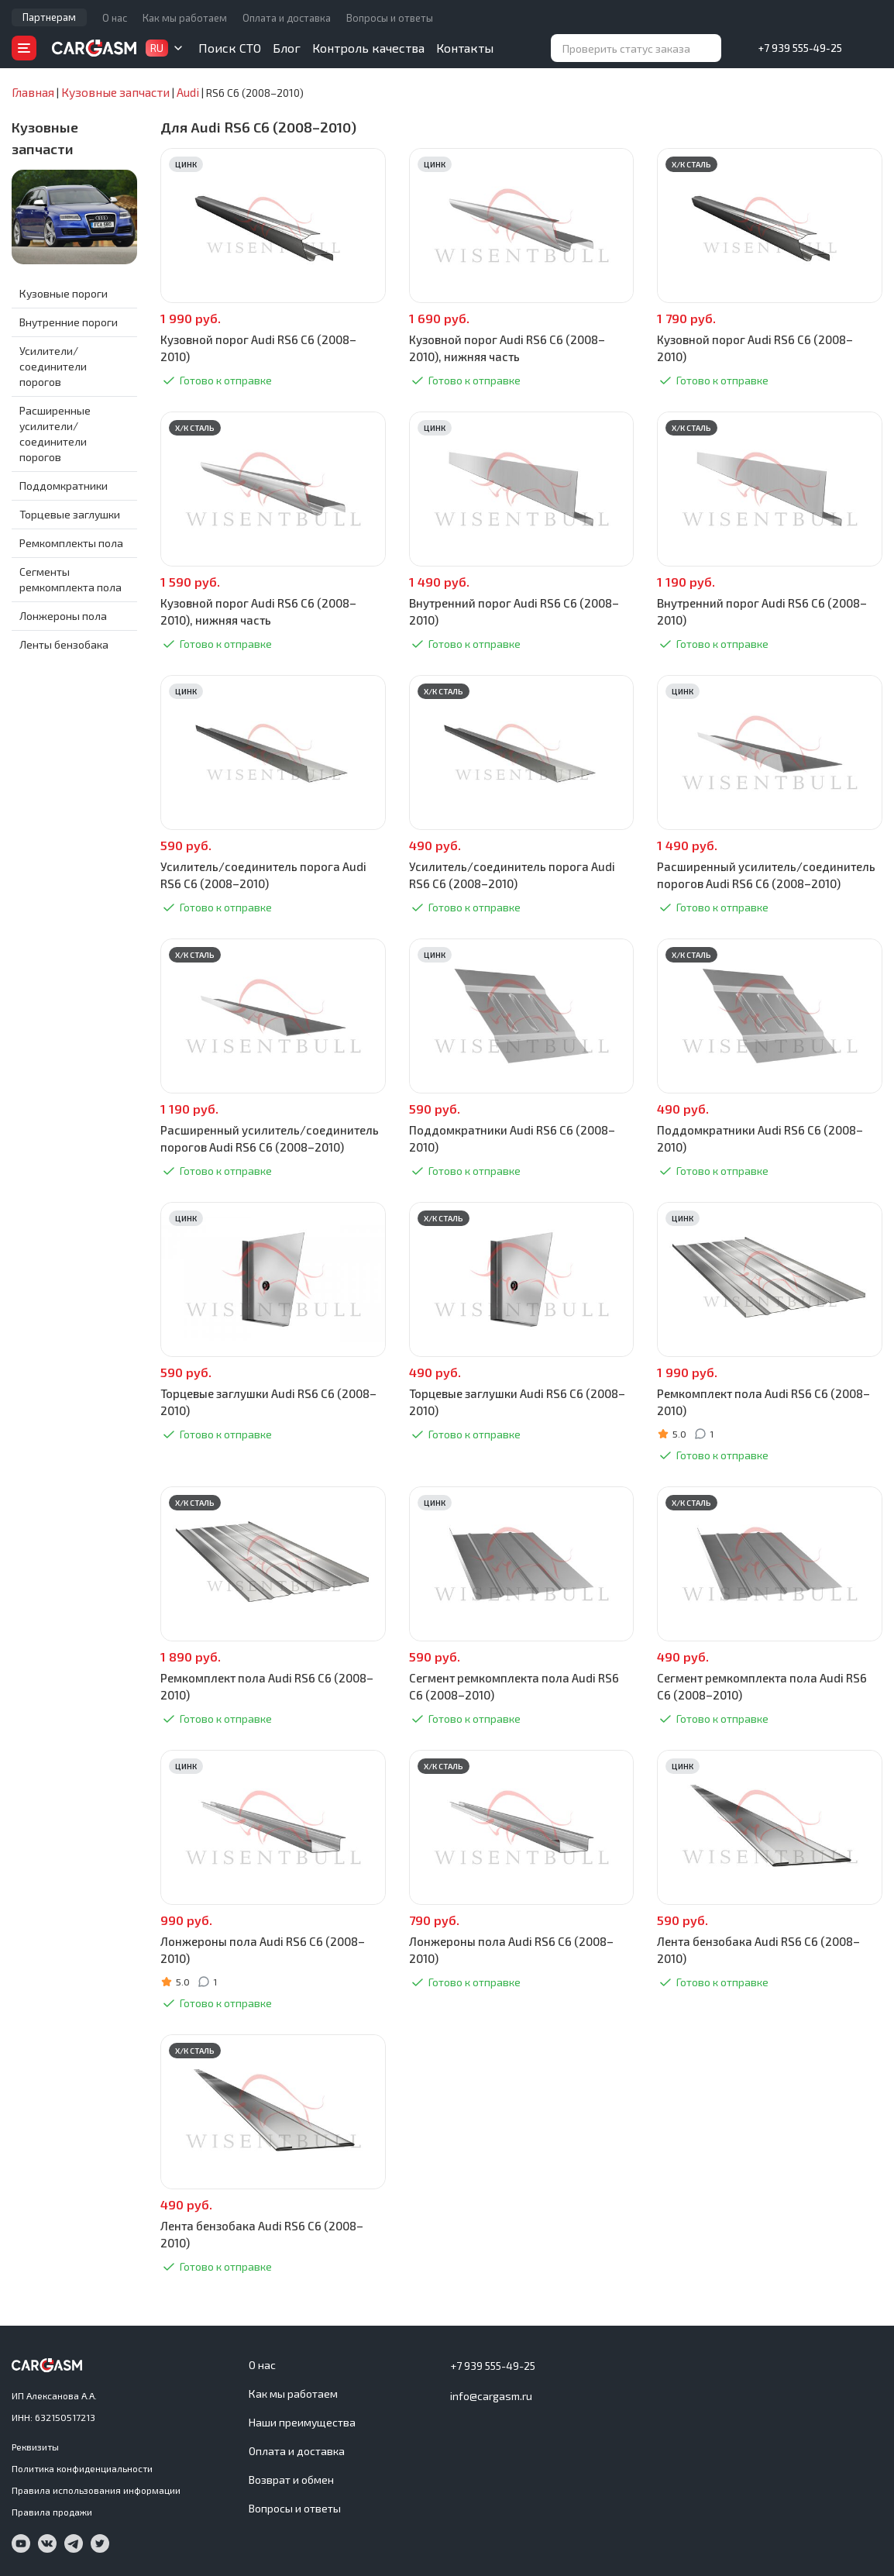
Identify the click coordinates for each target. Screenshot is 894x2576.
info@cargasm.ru (491, 2395)
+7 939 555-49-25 (800, 48)
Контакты (464, 47)
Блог (287, 47)
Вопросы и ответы (389, 18)
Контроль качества (368, 47)
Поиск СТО (229, 47)
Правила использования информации (96, 2490)
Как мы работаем (185, 18)
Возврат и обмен (291, 2479)
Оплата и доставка (286, 18)
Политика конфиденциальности (82, 2468)
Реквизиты (35, 2446)
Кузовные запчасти (45, 138)
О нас (114, 18)
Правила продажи (52, 2511)
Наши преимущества (302, 2422)
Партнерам (49, 17)
